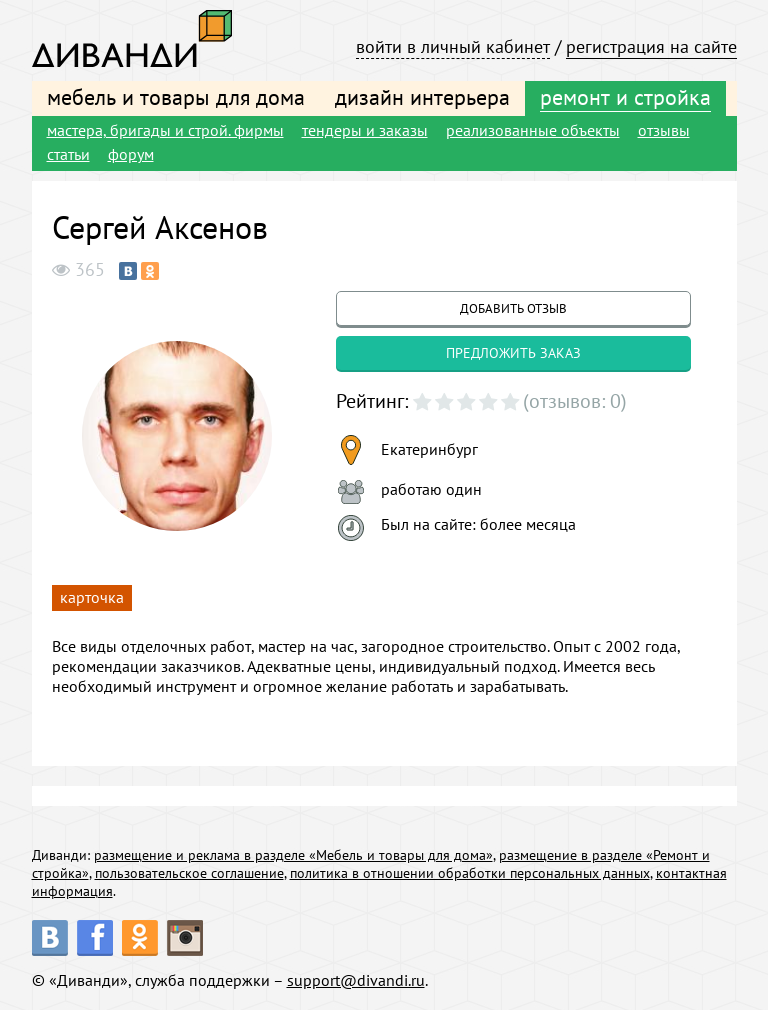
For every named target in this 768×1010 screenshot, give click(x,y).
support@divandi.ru (356, 980)
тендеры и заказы (365, 130)
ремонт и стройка (625, 97)
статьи (68, 154)
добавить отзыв (513, 308)
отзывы (664, 130)
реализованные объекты (533, 130)
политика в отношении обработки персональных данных (470, 873)
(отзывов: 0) (575, 401)
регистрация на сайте (651, 46)
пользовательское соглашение (189, 873)
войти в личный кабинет (453, 46)
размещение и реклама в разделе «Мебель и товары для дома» (293, 855)
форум (131, 154)
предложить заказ (513, 353)
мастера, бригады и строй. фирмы (165, 130)
